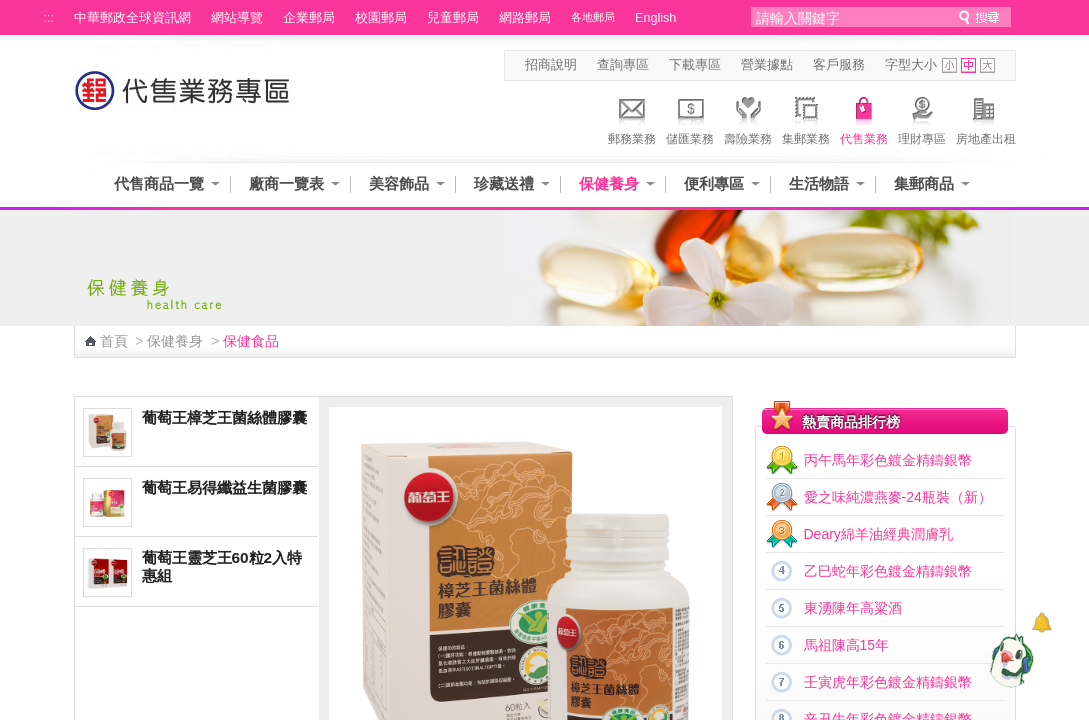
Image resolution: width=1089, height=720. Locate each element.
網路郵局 (525, 18)
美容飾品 (399, 183)
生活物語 (819, 183)
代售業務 (864, 118)
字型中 (968, 65)
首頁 (114, 341)
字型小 (949, 65)
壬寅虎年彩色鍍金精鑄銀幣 (888, 682)
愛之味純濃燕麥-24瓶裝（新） (898, 497)
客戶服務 (839, 65)
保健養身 (609, 183)
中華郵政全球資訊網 (132, 18)
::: (49, 18)
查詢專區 (623, 65)
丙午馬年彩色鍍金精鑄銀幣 (888, 460)
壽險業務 (748, 118)
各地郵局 (593, 17)
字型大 (987, 65)
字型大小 (911, 65)
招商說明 (551, 65)
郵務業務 (632, 118)
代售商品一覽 (159, 183)
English (655, 18)
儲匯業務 (690, 118)
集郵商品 (924, 183)
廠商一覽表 (286, 183)
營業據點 (767, 65)
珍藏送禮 (504, 183)
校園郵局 (381, 18)
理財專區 (922, 118)
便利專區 (714, 183)
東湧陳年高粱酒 (853, 608)
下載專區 (695, 65)
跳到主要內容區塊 (10, 10)
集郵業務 (806, 118)
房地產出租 (986, 118)
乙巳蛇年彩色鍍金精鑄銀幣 (888, 571)
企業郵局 (309, 18)
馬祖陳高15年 (847, 645)
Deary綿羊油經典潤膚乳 (878, 534)
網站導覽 (237, 18)
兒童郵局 (453, 18)
